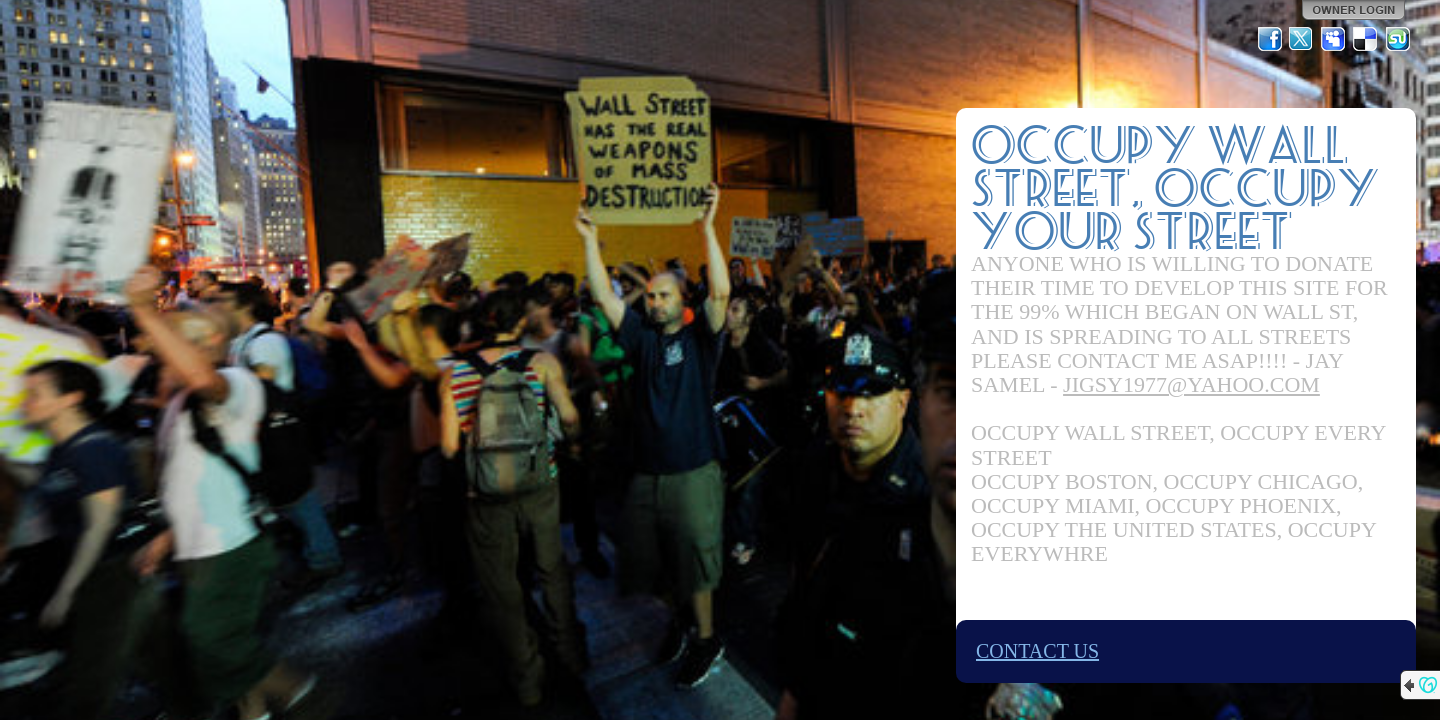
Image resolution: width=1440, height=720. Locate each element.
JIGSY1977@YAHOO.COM (1191, 384)
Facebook (1270, 39)
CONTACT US (1037, 651)
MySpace (1334, 39)
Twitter (1302, 39)
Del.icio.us (1366, 39)
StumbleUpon (1398, 39)
